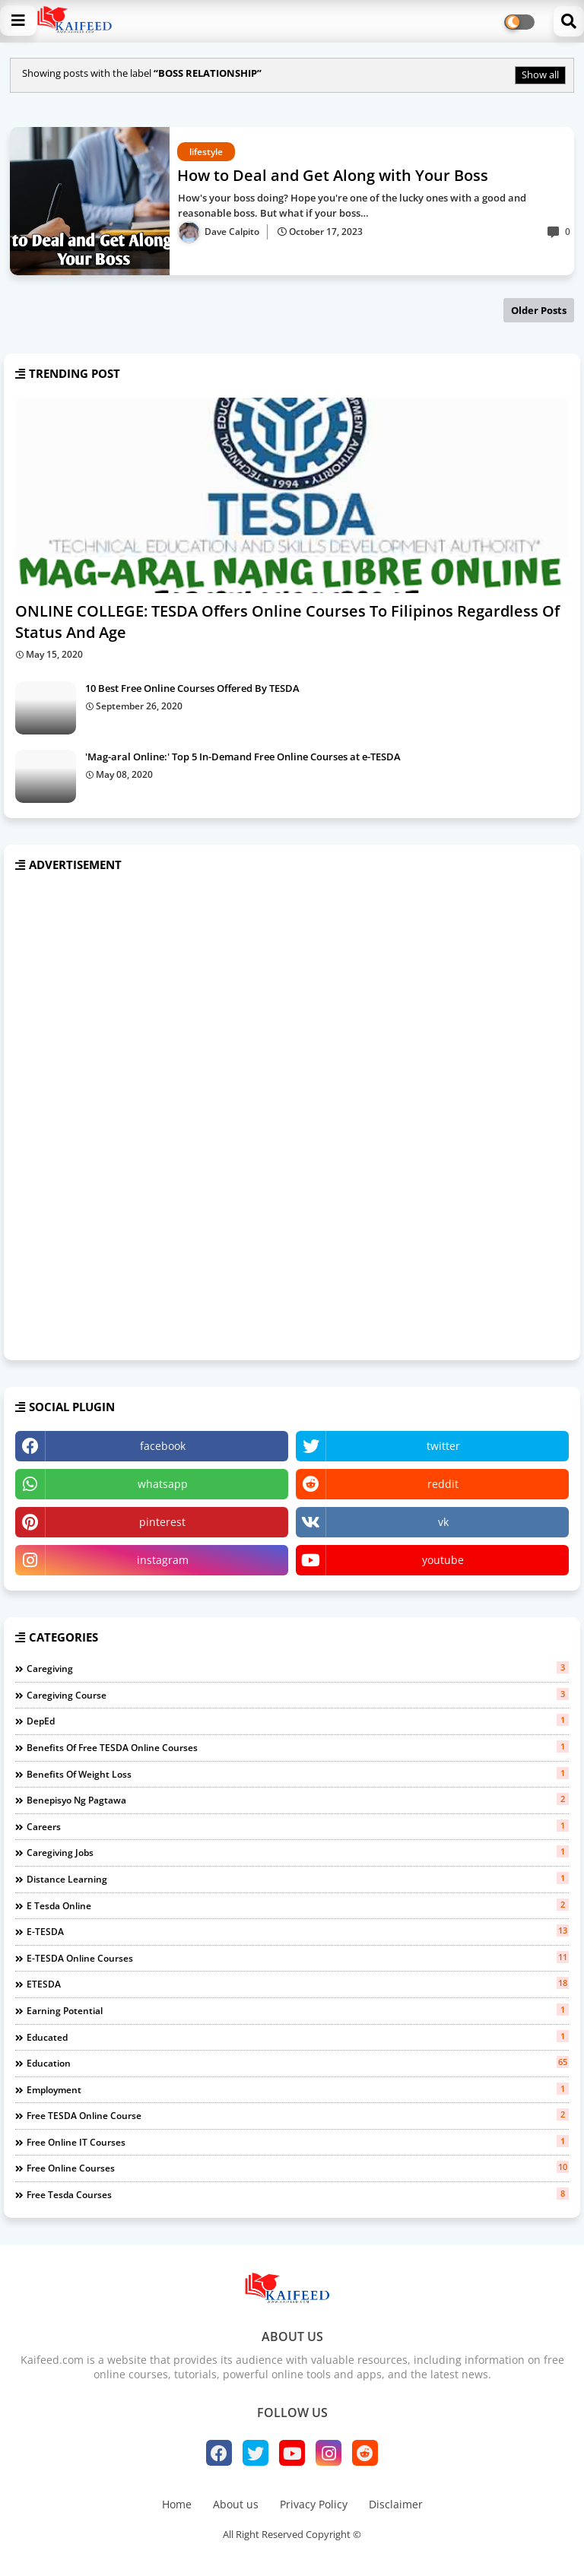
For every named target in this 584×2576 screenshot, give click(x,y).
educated (298, 2037)
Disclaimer (396, 2504)
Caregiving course (298, 1695)
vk (443, 1522)
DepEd (298, 1720)
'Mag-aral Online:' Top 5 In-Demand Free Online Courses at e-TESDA (243, 756)
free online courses (298, 2168)
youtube (443, 1560)
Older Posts (539, 310)
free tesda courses (298, 2194)
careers (298, 1826)
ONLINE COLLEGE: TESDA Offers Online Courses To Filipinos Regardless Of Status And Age (287, 621)
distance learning (298, 1879)
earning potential (298, 2010)
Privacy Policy (314, 2504)
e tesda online (298, 1905)
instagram (163, 1560)
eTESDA (298, 1984)
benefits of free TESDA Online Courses (298, 1747)
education (298, 2063)
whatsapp (163, 1484)
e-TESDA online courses (298, 1958)
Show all (540, 74)
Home (177, 2504)
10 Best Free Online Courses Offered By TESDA (192, 688)
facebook (163, 1446)
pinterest (162, 1522)
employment (298, 2089)
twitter (443, 1446)
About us (236, 2504)
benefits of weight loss (298, 1774)
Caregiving (298, 1668)
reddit (443, 1484)
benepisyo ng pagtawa (298, 1800)
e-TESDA (298, 1931)
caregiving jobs (298, 1852)
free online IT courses (298, 2142)
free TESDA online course (298, 2115)
